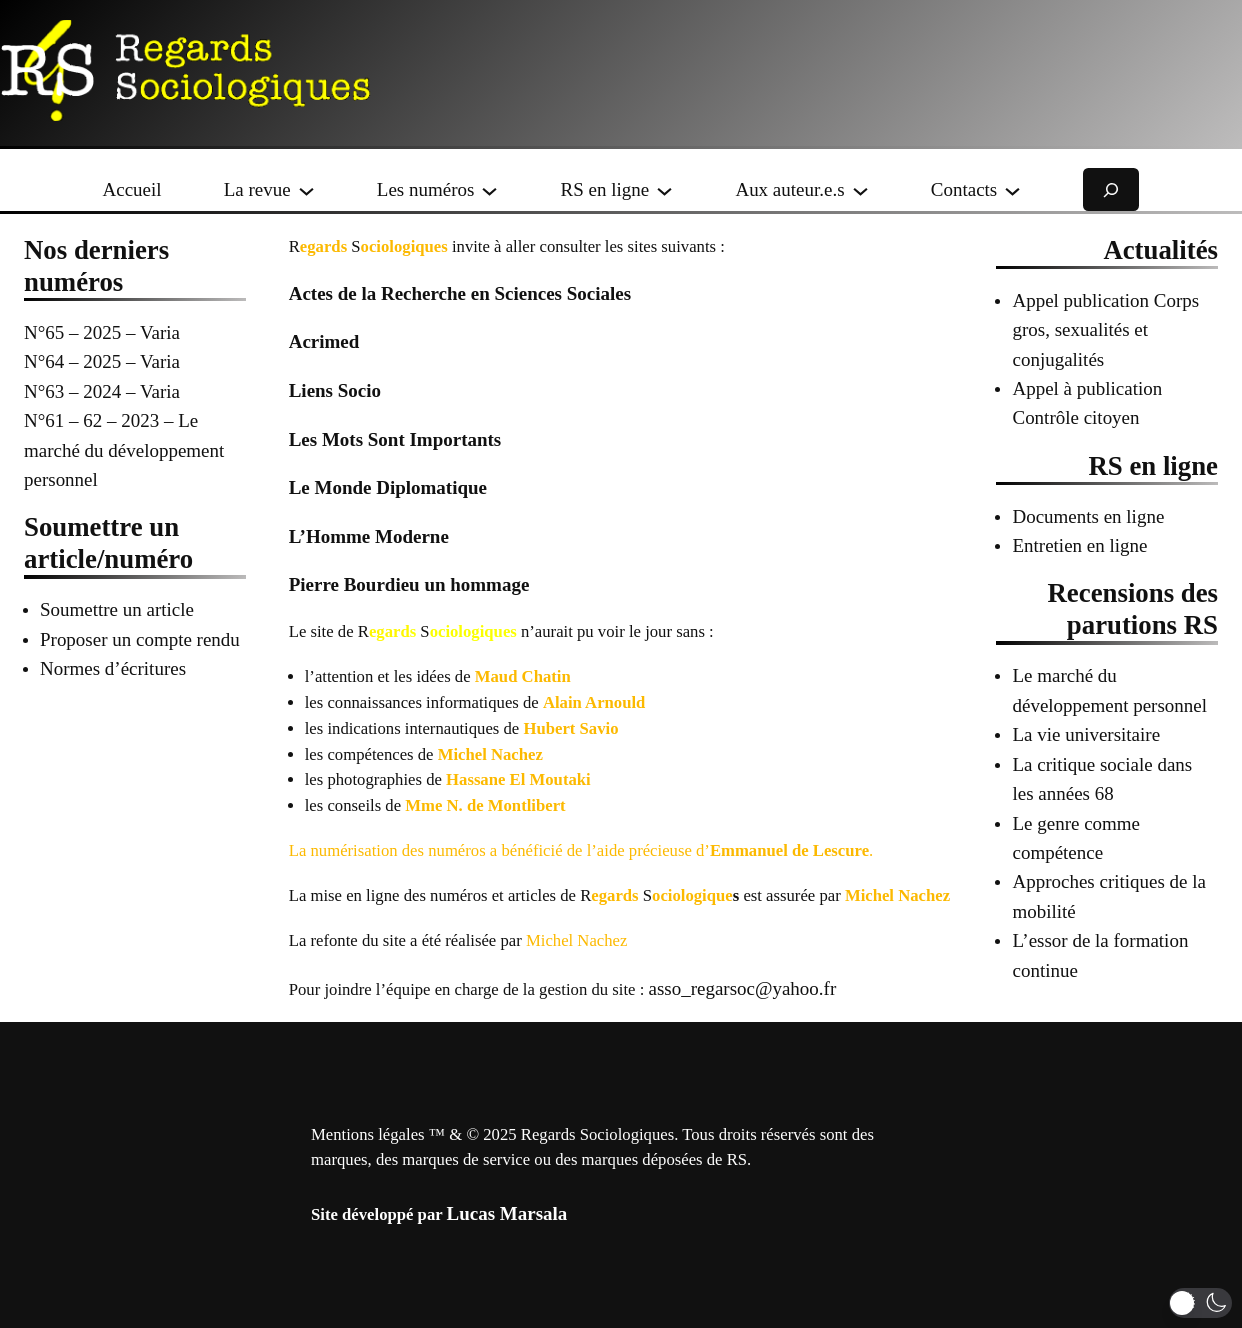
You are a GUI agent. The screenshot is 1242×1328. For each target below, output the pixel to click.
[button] (1200, 1303)
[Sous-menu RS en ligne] (664, 189)
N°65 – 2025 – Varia (102, 332)
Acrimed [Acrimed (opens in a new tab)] (324, 341)
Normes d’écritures (113, 668)
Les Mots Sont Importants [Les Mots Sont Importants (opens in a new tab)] (395, 439)
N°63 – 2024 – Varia (102, 391)
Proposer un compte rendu (140, 639)
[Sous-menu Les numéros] (489, 189)
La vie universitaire (1086, 734)
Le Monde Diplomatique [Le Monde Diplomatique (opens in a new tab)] (388, 487)
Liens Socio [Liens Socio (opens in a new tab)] (335, 390)
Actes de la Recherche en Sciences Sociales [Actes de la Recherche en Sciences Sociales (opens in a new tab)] (460, 293)
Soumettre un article (117, 609)
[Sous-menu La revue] (306, 189)
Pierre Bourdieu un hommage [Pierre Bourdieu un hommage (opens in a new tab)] (409, 584)
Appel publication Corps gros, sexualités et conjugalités (1105, 330)
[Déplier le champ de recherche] (1111, 189)
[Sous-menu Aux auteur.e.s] (860, 189)
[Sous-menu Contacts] (1012, 189)
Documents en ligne (1088, 516)
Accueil (132, 189)
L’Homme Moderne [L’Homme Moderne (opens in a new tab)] (369, 536)
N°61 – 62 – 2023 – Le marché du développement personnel (124, 450)
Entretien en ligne (1079, 545)
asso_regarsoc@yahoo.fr (742, 988)
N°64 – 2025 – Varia (102, 361)
